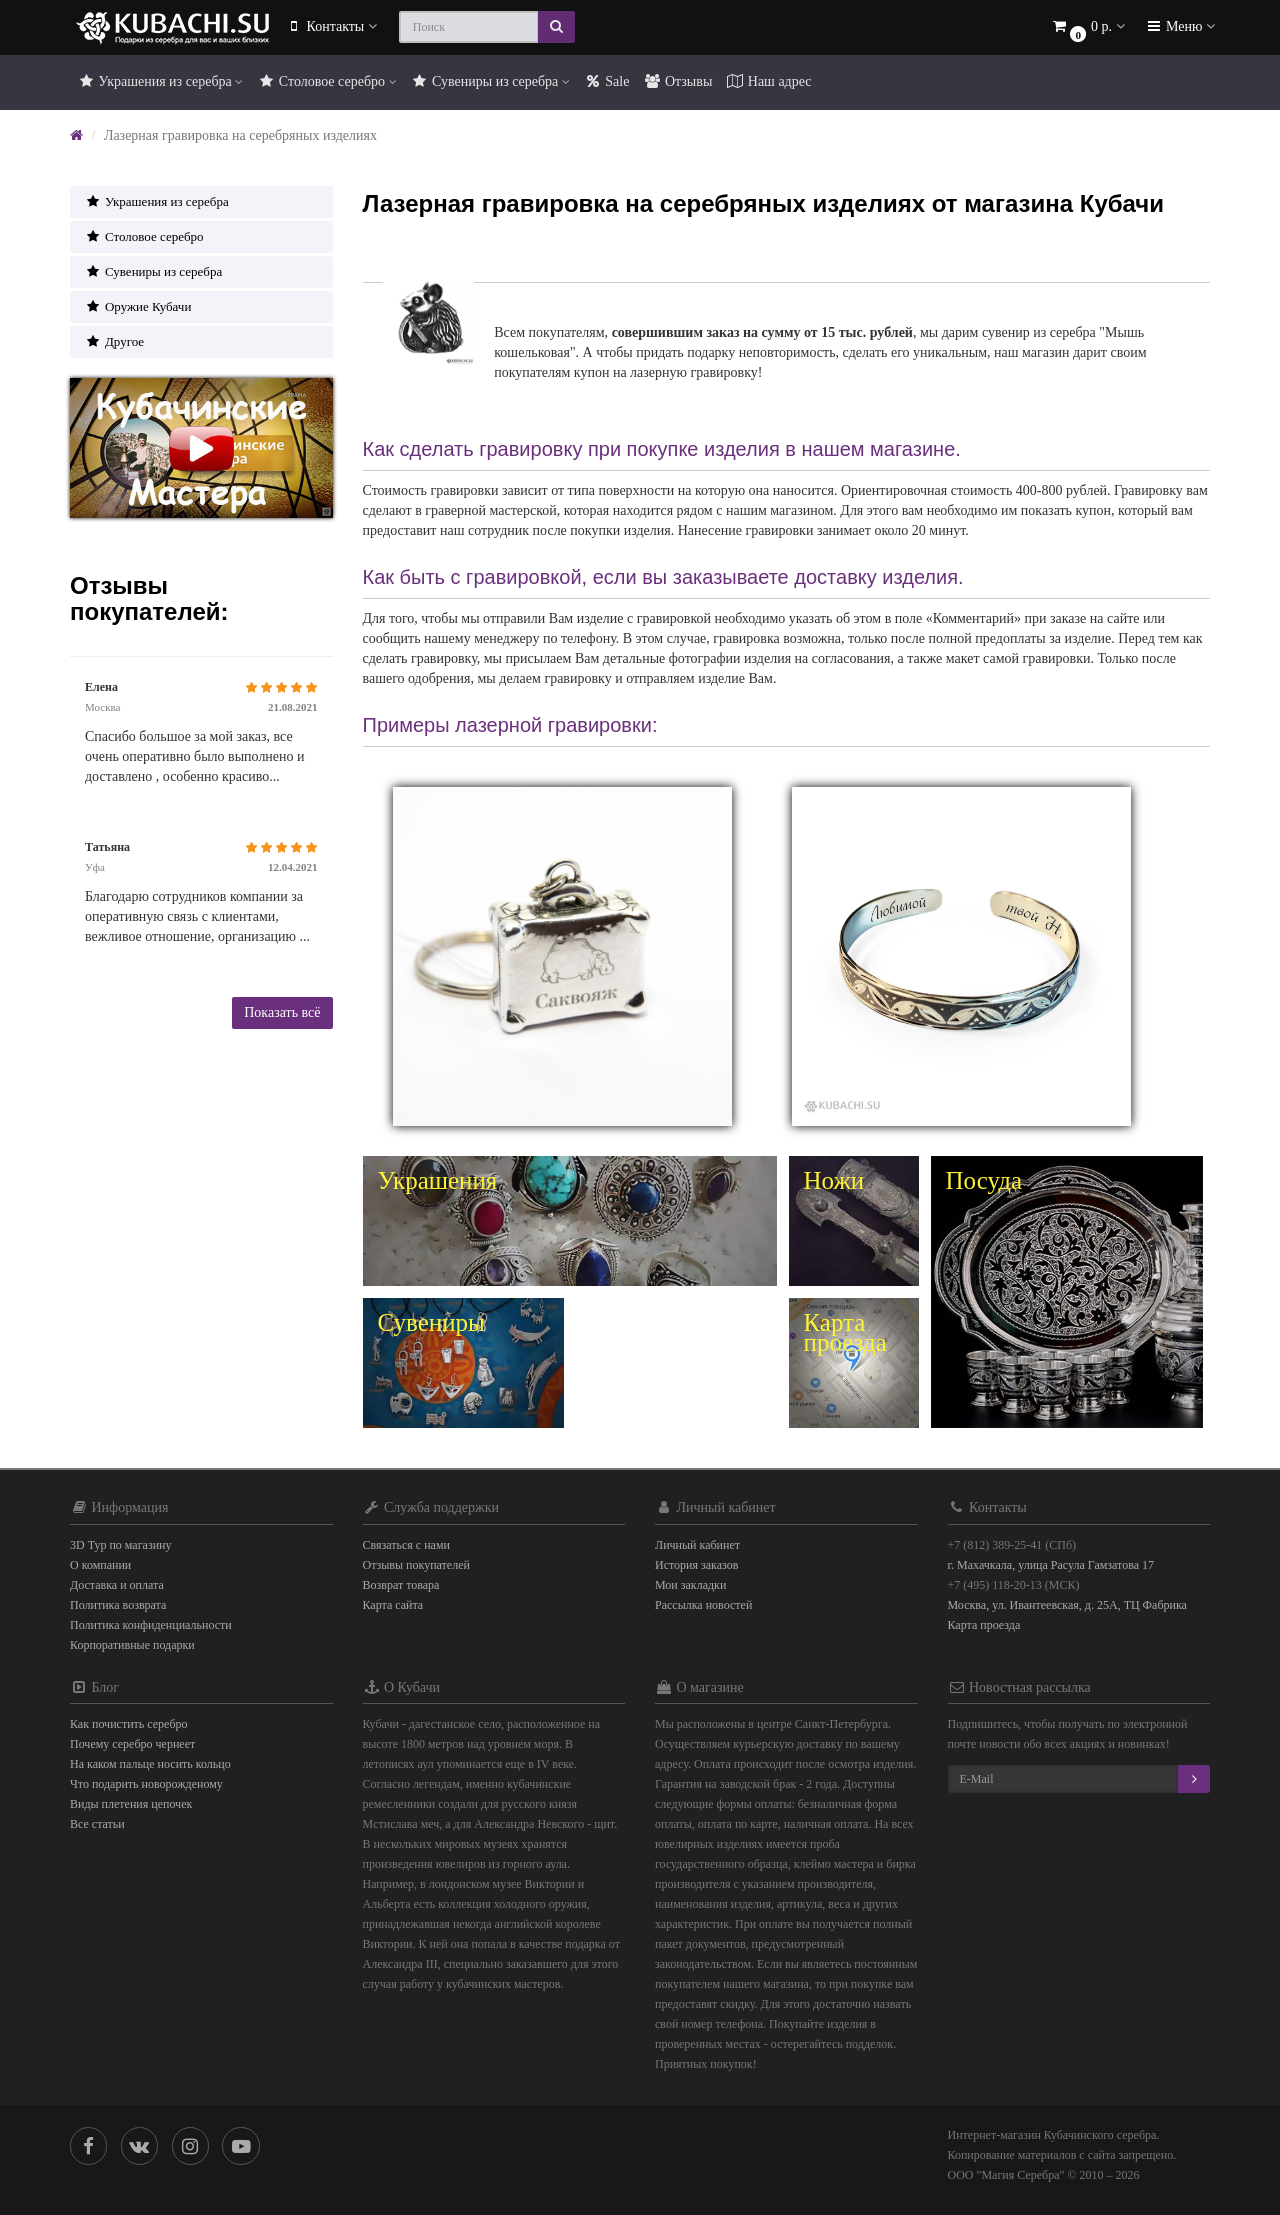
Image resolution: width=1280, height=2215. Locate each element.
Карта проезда (984, 1625)
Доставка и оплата (117, 1585)
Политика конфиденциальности (151, 1625)
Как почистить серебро (129, 1724)
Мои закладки (690, 1585)
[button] (1088, 27)
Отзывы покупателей (416, 1565)
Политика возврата (118, 1605)
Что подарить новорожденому (146, 1784)
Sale (607, 81)
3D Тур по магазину (121, 1545)
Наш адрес (768, 81)
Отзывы (677, 81)
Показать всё (282, 1012)
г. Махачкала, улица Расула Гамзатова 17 (1051, 1565)
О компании (100, 1565)
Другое (114, 341)
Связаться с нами (406, 1545)
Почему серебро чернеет (132, 1744)
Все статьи (97, 1824)
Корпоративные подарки (132, 1645)
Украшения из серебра (160, 81)
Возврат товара (401, 1585)
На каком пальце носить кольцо (150, 1764)
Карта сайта (393, 1605)
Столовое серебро (326, 81)
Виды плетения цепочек (131, 1804)
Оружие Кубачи (138, 306)
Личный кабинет (697, 1545)
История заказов (696, 1565)
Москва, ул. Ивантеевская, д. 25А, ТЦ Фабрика (1067, 1605)
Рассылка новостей (703, 1605)
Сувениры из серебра (490, 81)
